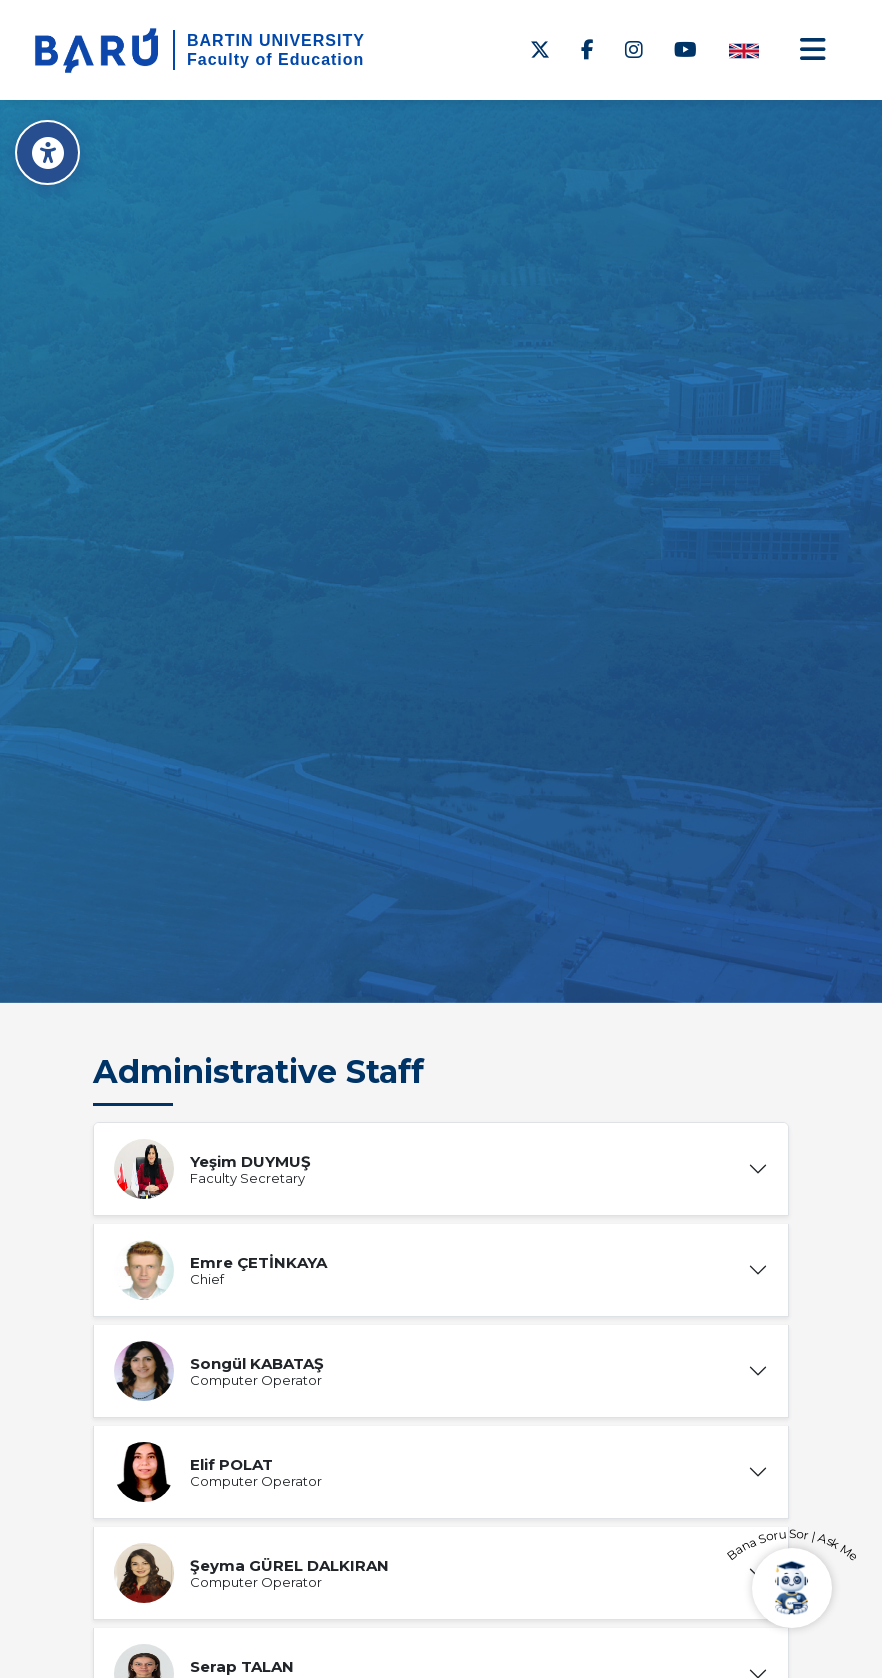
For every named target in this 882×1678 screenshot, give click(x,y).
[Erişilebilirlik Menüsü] (47, 152)
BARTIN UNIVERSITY (276, 40)
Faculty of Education (275, 59)
